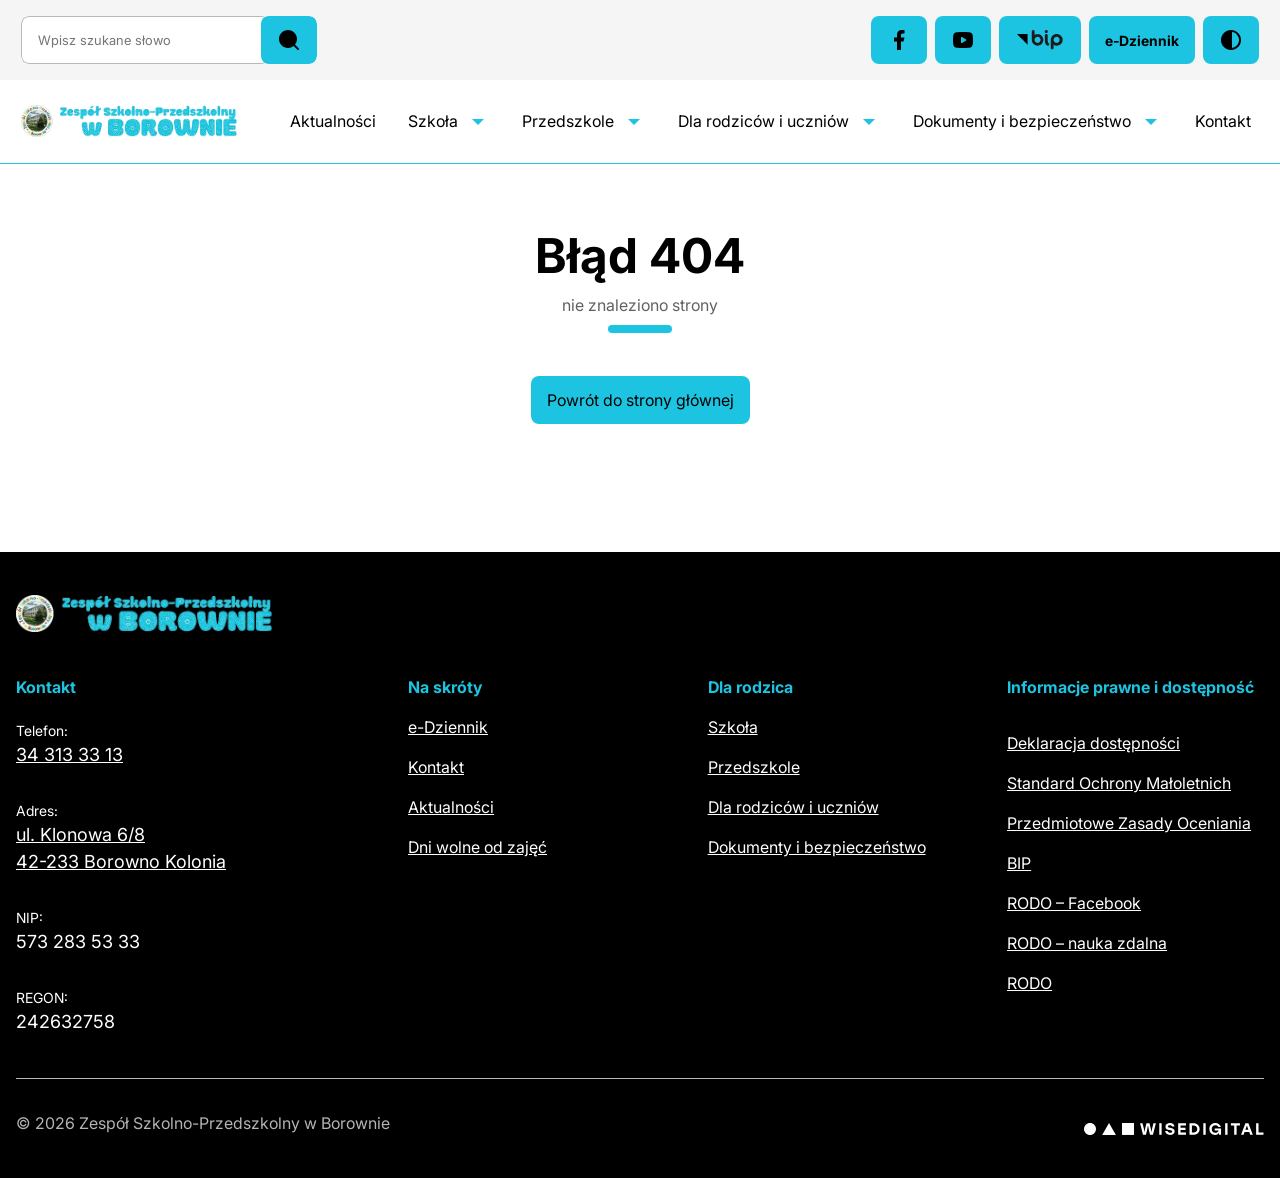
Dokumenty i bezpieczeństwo (1022, 121)
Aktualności (333, 121)
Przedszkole (568, 121)
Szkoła (433, 121)
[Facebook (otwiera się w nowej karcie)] (899, 40)
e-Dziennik (1150, 45)
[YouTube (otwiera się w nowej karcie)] (963, 40)
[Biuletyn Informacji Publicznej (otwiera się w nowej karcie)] (1040, 40)
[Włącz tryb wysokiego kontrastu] (1231, 40)
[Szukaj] (289, 40)
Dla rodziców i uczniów (763, 121)
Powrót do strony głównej (640, 400)
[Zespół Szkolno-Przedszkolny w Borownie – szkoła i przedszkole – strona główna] (149, 121)
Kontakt (1223, 121)
